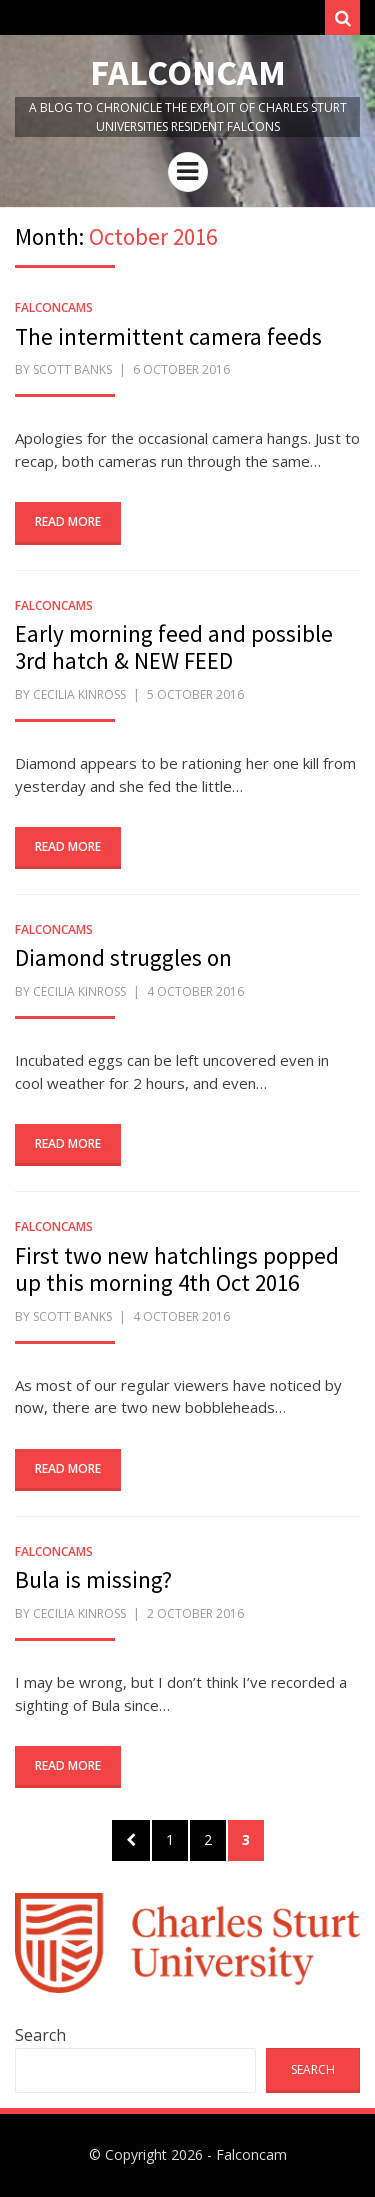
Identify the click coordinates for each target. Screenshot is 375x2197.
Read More (68, 521)
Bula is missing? (93, 1579)
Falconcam (188, 72)
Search (40, 2035)
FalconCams (54, 307)
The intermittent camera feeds (168, 336)
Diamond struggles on (123, 957)
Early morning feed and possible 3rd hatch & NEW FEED (174, 647)
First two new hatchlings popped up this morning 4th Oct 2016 (177, 1269)
